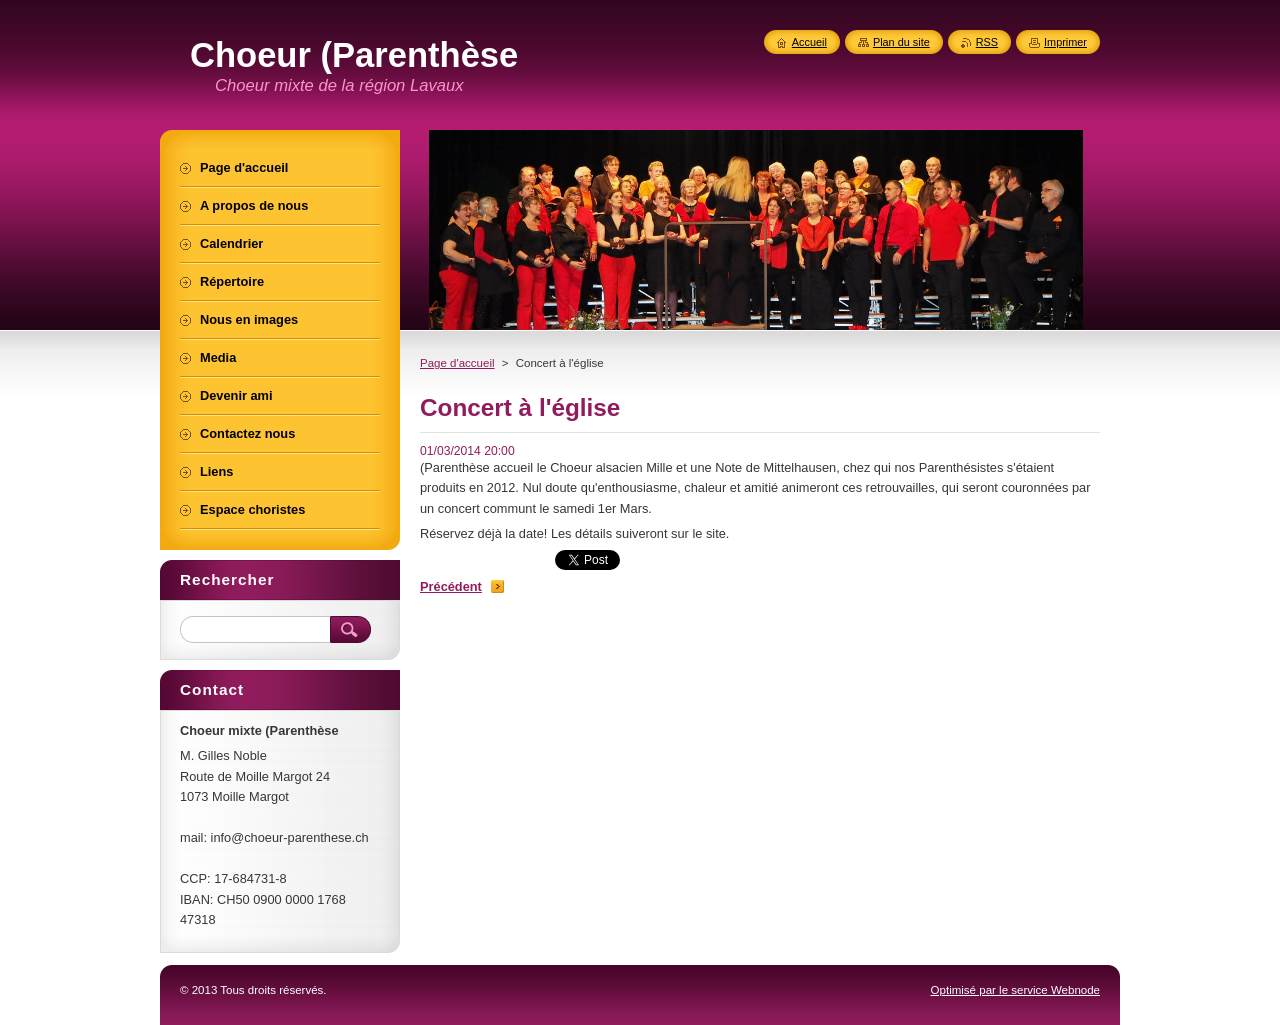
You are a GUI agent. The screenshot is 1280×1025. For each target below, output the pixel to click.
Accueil (809, 42)
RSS (987, 42)
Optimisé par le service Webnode (1015, 990)
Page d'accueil (457, 363)
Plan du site (901, 42)
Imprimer (1065, 42)
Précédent (451, 586)
